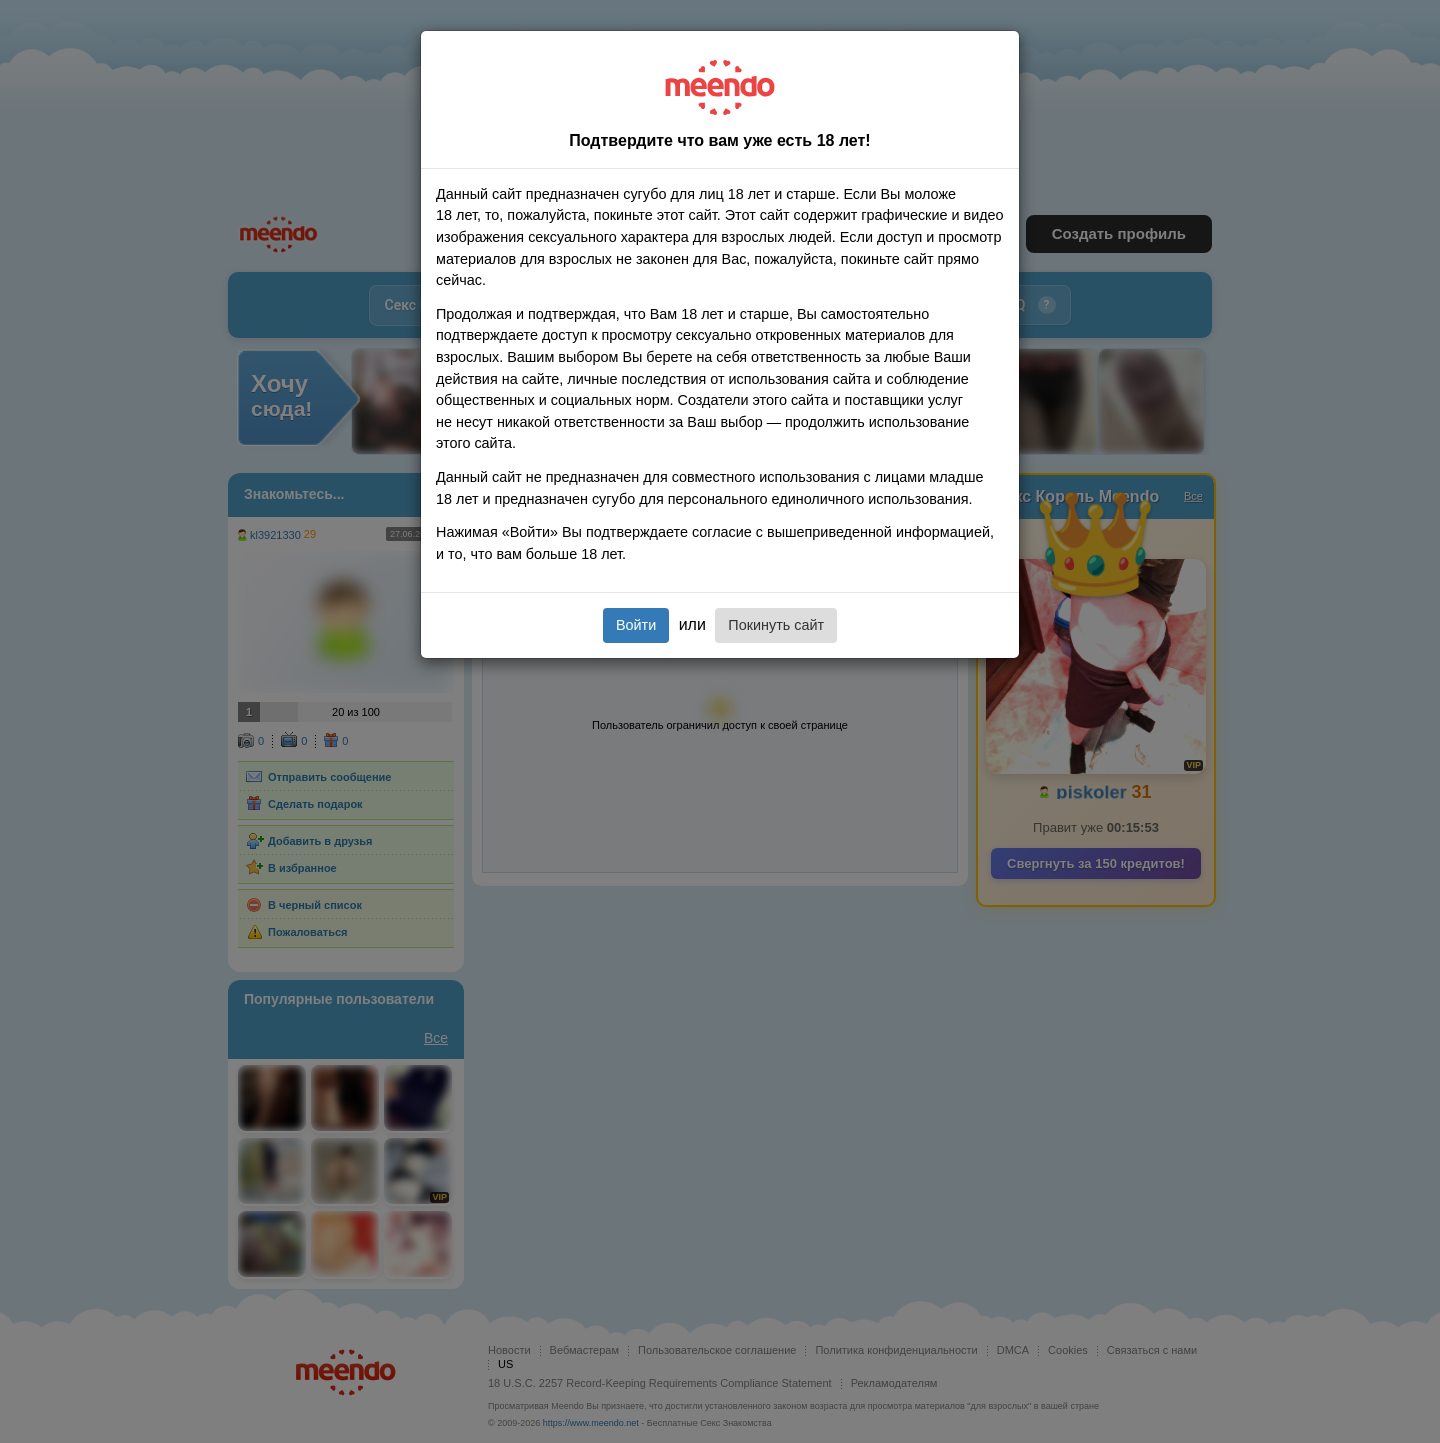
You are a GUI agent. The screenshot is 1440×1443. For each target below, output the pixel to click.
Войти (636, 625)
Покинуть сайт (776, 625)
